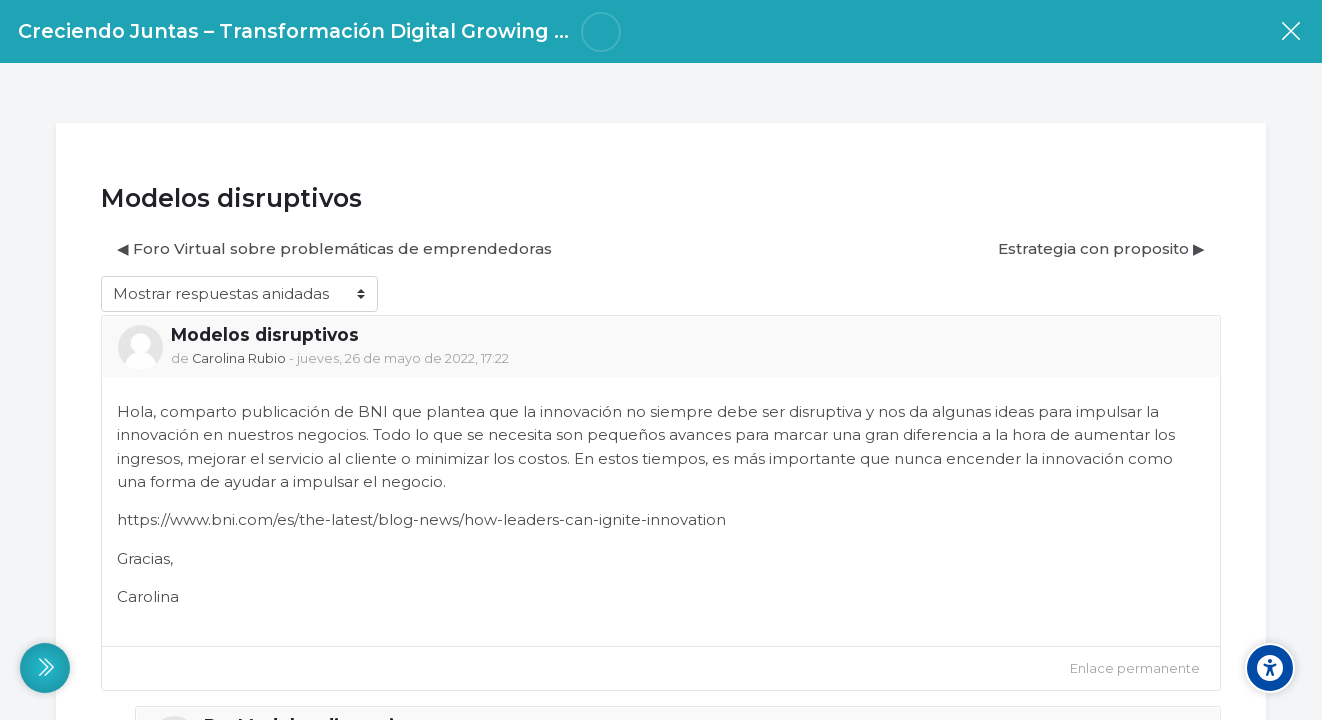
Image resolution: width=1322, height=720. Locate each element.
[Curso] (1290, 31)
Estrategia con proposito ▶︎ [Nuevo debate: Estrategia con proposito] (1101, 248)
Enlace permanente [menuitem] (1135, 668)
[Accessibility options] (1270, 668)
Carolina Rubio (239, 358)
